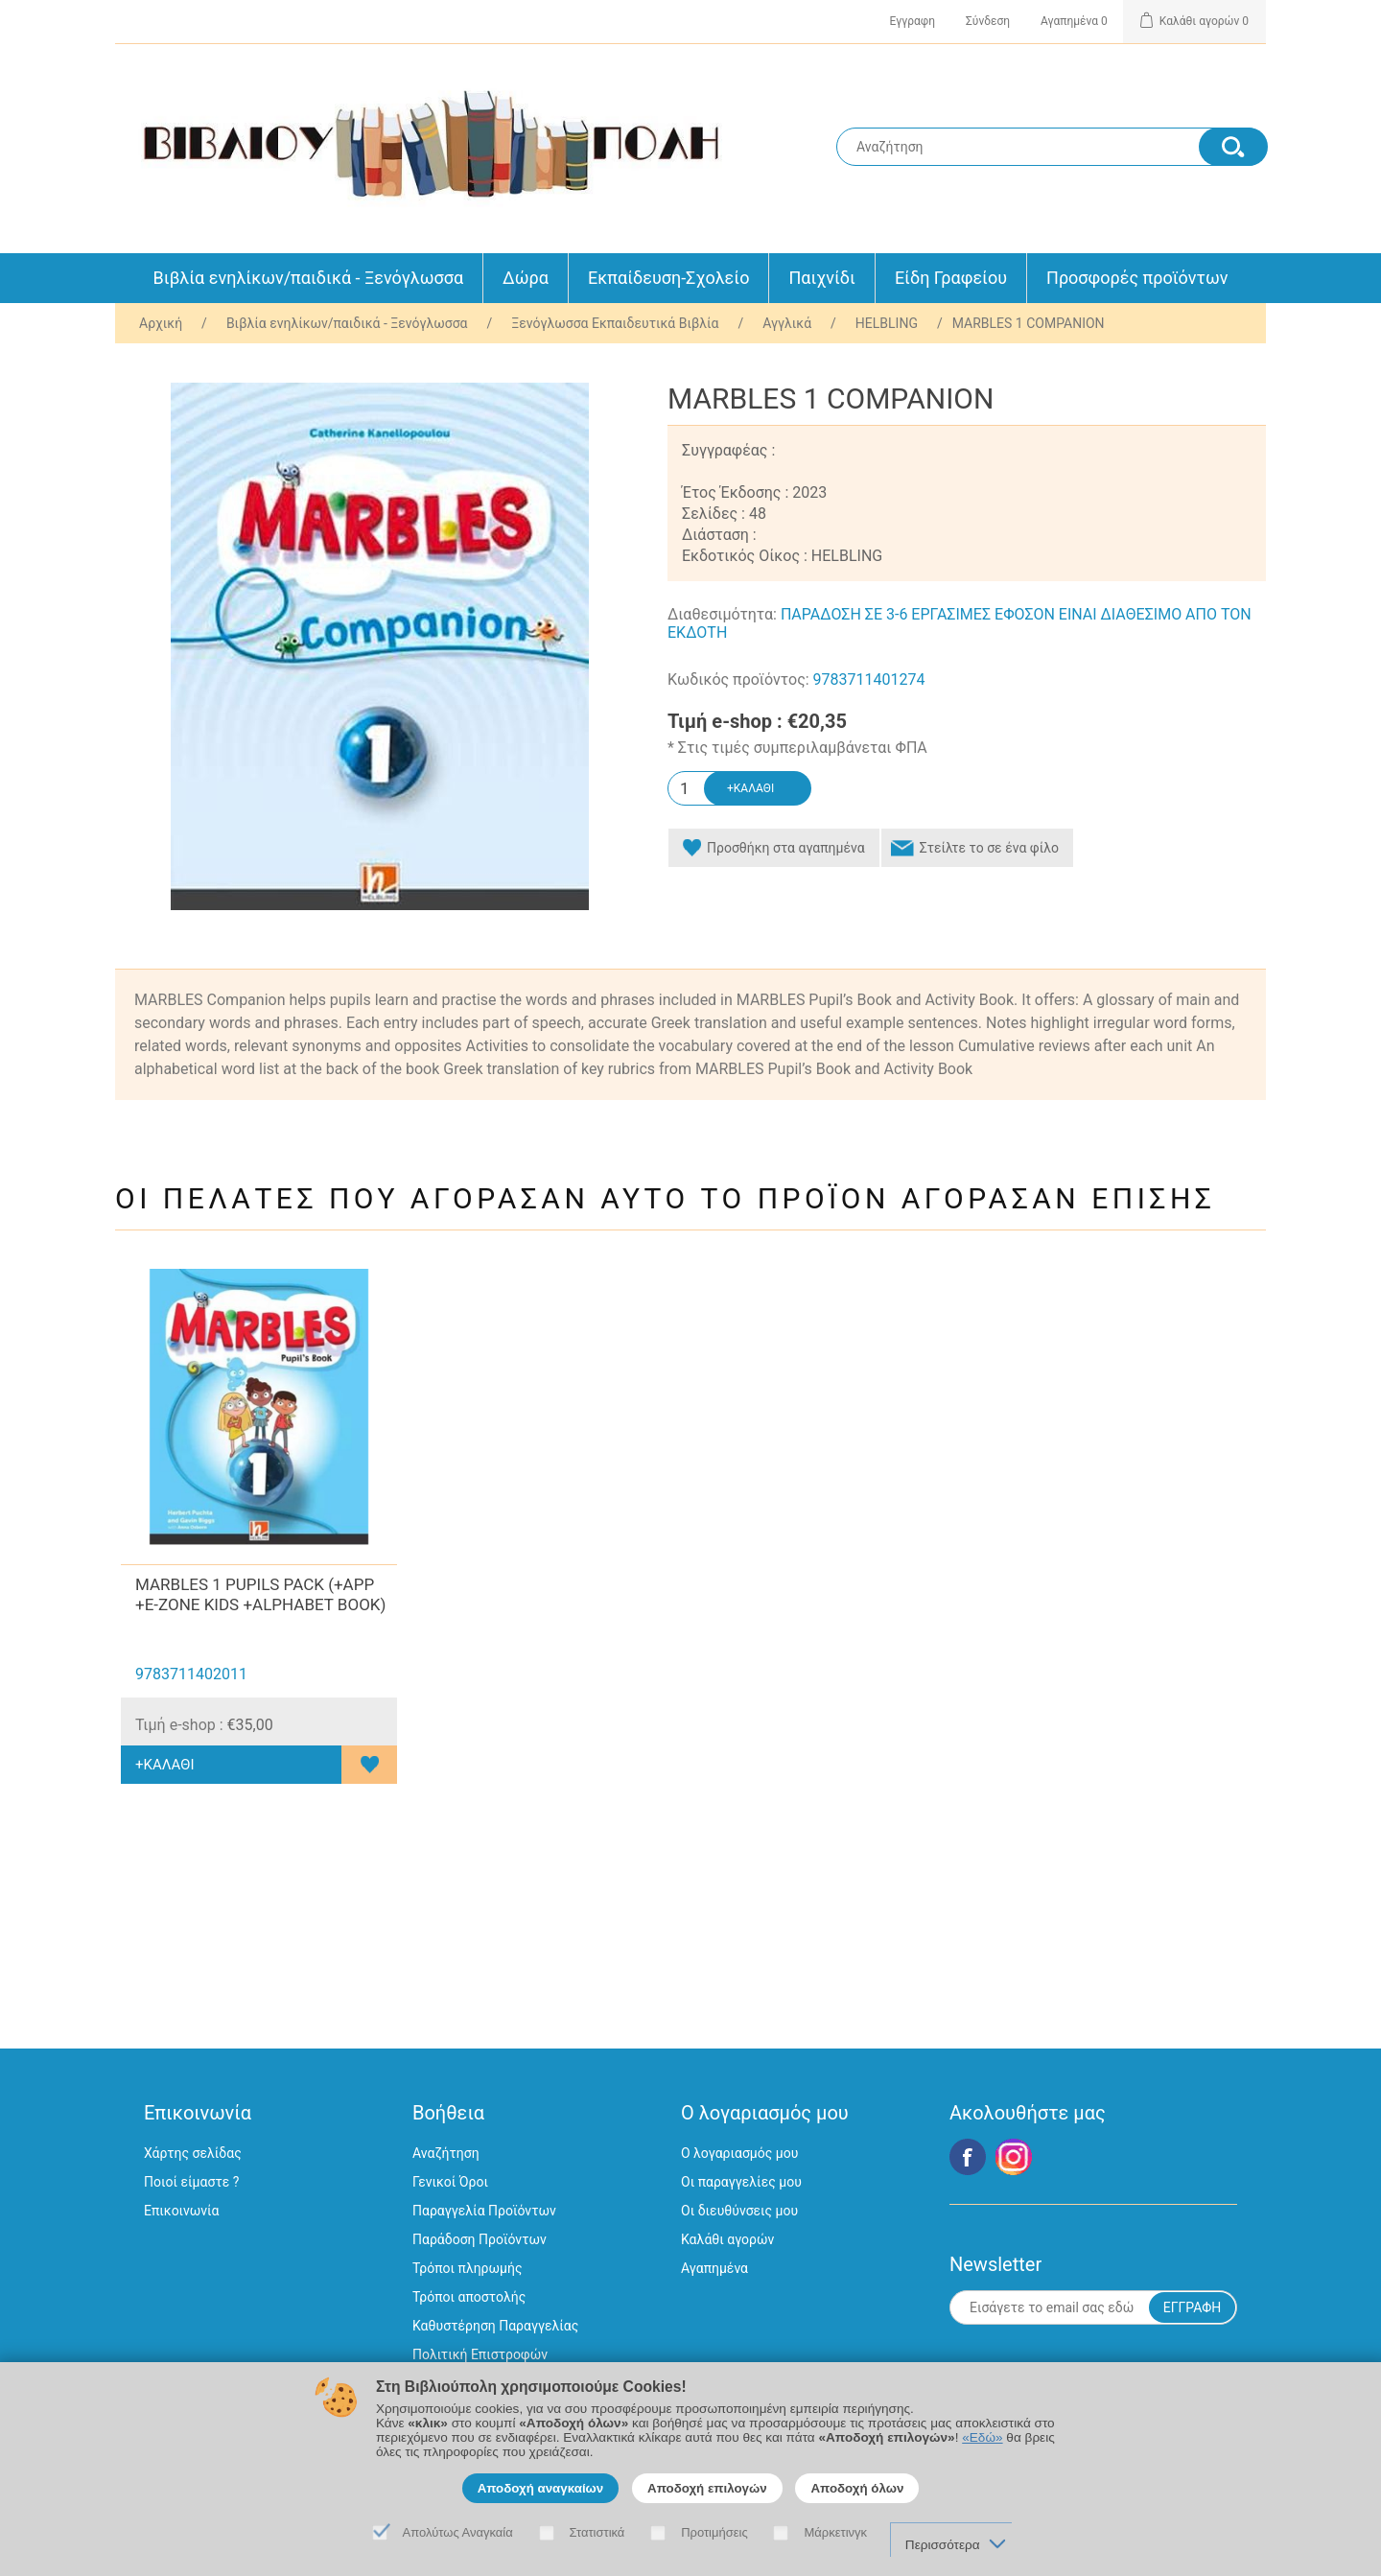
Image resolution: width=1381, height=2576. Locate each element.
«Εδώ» (982, 2437)
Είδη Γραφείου (951, 278)
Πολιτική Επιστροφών (480, 2354)
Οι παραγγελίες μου (741, 2182)
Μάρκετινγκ (835, 2532)
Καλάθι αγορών (727, 2239)
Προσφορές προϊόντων (1137, 278)
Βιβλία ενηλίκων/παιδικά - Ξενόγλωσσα (308, 278)
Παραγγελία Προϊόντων (484, 2210)
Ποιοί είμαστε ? (191, 2182)
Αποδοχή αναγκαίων (541, 2488)
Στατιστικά (597, 2532)
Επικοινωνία (181, 2210)
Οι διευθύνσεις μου (739, 2210)
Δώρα (526, 278)
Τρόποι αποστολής (469, 2297)
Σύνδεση (988, 21)
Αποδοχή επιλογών (707, 2488)
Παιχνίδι (821, 278)
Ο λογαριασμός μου (739, 2153)
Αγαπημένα (714, 2268)
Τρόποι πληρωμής (467, 2268)
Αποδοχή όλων (856, 2488)
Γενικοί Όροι (450, 2182)
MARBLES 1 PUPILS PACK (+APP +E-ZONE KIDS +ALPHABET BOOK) (260, 1594)
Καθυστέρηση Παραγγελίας (495, 2325)
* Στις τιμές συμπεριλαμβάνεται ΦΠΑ (797, 747)
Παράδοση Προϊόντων (479, 2239)
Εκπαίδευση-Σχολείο (668, 278)
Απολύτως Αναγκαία (458, 2532)
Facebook (967, 2157)
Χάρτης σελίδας (193, 2153)
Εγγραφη (912, 21)
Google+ (1013, 2157)
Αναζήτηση (446, 2153)
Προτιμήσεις (714, 2532)
